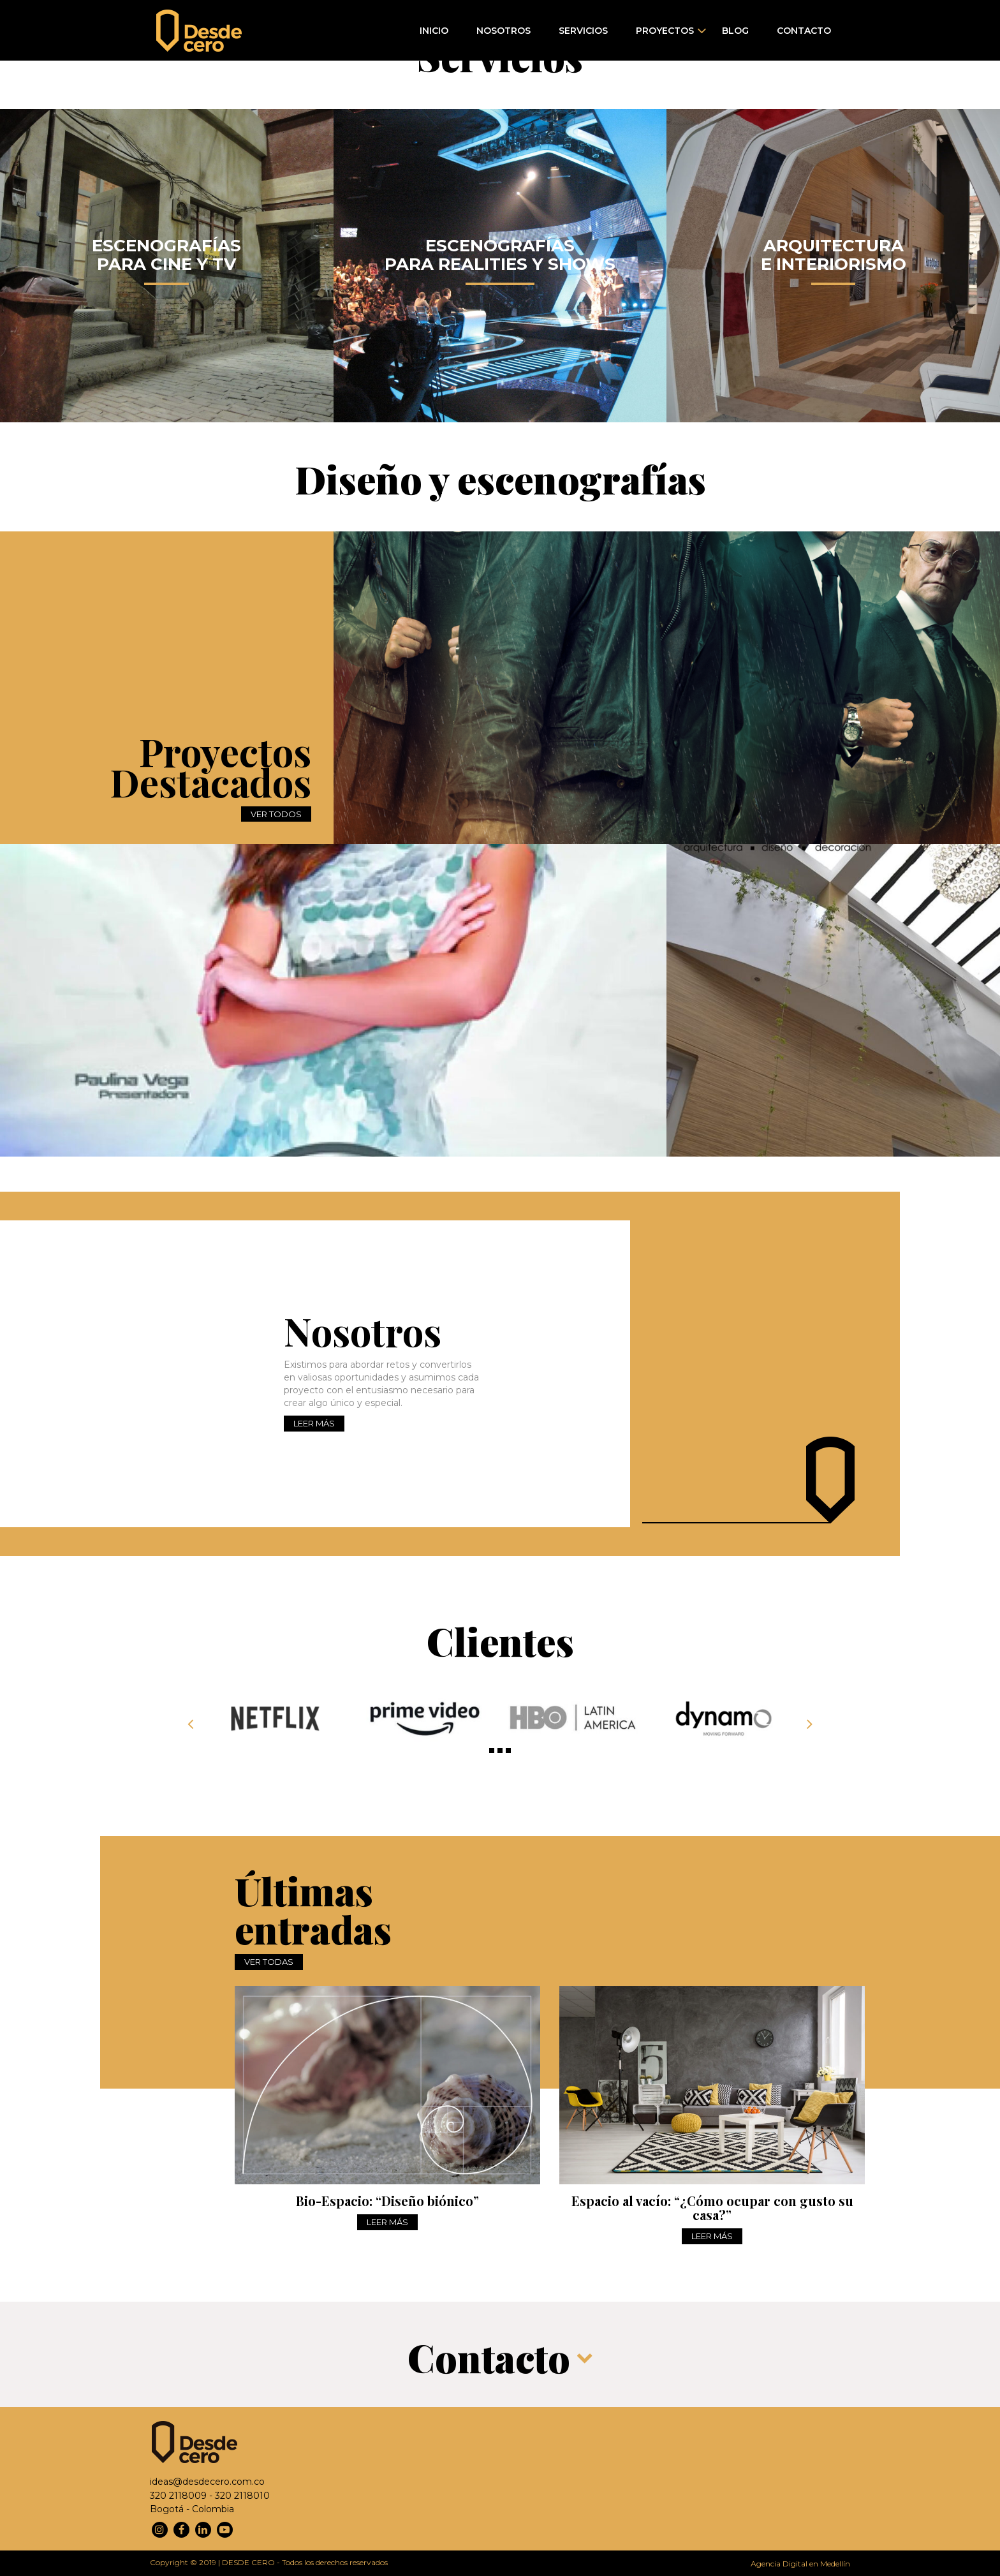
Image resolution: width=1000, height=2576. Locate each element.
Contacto (804, 30)
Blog (735, 30)
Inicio (434, 30)
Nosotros (503, 30)
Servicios (583, 30)
